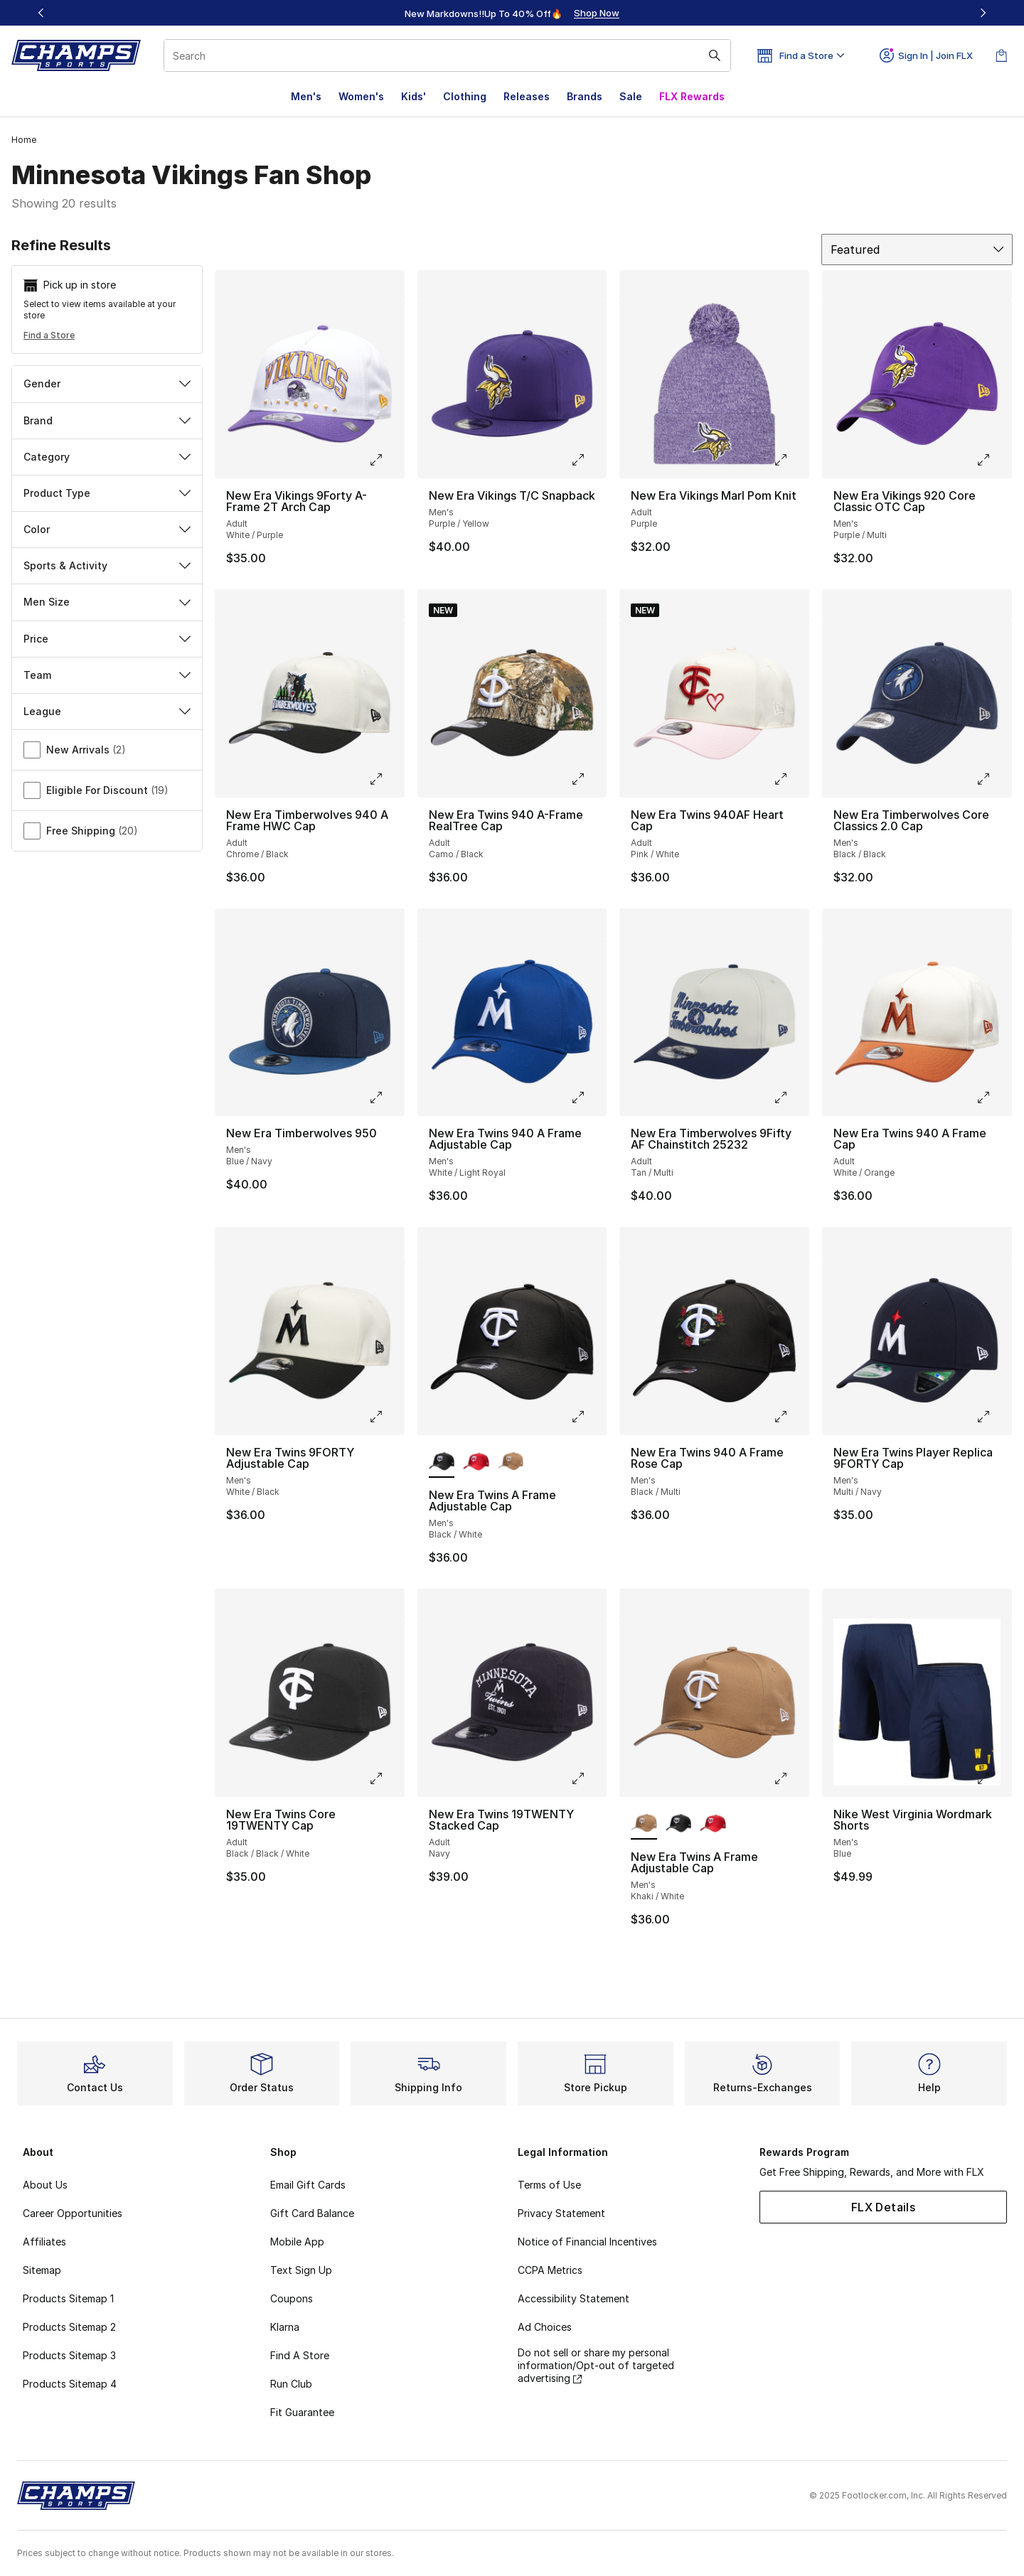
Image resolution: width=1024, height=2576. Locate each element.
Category (107, 457)
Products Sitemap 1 (68, 2298)
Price (107, 639)
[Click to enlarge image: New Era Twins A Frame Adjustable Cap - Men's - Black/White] (588, 1416)
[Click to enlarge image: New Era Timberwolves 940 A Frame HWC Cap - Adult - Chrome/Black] (386, 779)
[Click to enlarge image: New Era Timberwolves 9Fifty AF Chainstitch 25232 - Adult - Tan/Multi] (790, 1097)
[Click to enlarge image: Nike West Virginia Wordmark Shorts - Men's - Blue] (993, 1778)
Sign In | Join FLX (926, 55)
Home (23, 139)
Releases (526, 96)
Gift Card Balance (312, 2213)
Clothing (464, 96)
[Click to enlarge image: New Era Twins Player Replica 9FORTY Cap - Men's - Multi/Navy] (993, 1416)
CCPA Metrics (550, 2270)
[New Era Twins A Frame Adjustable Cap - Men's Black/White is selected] (442, 1462)
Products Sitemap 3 (69, 2355)
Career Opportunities (72, 2213)
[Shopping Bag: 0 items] (1001, 55)
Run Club (291, 2384)
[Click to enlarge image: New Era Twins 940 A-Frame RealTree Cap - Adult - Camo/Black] (588, 779)
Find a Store (49, 335)
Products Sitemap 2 (69, 2327)
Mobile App (297, 2242)
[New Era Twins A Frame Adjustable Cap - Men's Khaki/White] (511, 1462)
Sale (630, 96)
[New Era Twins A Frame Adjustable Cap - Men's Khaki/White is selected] (644, 1824)
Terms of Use (549, 2185)
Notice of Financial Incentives (587, 2242)
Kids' (413, 96)
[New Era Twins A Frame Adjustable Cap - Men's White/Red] (476, 1462)
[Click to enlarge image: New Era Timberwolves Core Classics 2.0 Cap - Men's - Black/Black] (993, 779)
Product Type (107, 493)
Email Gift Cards (308, 2185)
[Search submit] (714, 55)
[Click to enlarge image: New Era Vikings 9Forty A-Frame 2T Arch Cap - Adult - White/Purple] (386, 460)
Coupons (291, 2298)
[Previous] (41, 13)
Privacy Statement (561, 2213)
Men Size (107, 602)
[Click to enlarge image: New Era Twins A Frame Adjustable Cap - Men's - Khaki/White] (790, 1778)
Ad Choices (545, 2327)
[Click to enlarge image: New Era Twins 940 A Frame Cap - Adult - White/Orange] (993, 1097)
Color (107, 529)
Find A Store (299, 2355)
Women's (361, 96)
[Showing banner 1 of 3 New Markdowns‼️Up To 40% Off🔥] (512, 12)
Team (107, 675)
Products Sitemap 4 (70, 2384)
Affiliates (44, 2242)
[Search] (447, 55)
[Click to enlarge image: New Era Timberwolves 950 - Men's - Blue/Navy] (386, 1097)
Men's (306, 96)
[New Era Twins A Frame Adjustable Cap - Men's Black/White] (679, 1824)
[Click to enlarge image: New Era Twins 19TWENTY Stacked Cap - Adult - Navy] (588, 1778)
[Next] (983, 13)
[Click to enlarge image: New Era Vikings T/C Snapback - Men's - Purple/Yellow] (588, 460)
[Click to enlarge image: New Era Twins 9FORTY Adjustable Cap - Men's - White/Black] (386, 1416)
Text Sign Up (301, 2270)
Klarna (284, 2327)
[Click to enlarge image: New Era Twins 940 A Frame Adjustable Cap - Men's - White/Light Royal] (588, 1097)
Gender (107, 383)
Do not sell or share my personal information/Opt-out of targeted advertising (596, 2365)
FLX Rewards (692, 96)
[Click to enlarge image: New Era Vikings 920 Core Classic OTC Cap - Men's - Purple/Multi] (993, 460)
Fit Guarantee (302, 2412)
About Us (45, 2185)
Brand (107, 420)
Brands (584, 96)
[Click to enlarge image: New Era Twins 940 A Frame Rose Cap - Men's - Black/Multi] (790, 1416)
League (107, 711)
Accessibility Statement (573, 2298)
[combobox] (447, 55)
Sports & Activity (107, 565)
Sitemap (42, 2270)
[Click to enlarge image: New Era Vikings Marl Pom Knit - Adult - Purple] (790, 460)
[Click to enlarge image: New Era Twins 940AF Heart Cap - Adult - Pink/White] (790, 779)
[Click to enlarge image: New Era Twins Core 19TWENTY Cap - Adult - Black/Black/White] (386, 1778)
